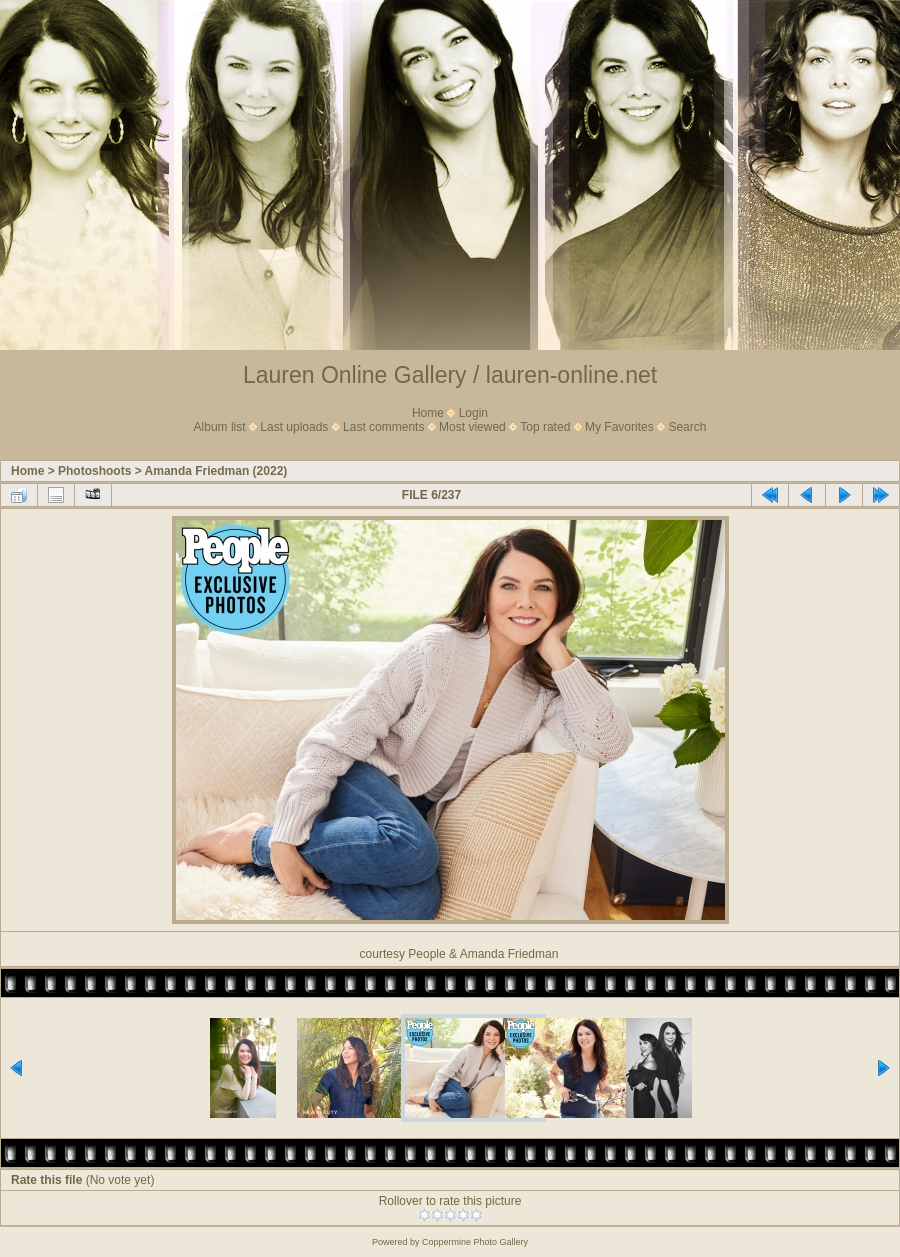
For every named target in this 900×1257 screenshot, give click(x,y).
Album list (220, 427)
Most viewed (472, 427)
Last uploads (294, 427)
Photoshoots (94, 471)
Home (428, 413)
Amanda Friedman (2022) (216, 471)
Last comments (383, 427)
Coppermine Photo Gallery (475, 1242)
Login (473, 413)
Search (687, 427)
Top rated (545, 427)
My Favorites (619, 427)
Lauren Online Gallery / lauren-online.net (450, 375)
